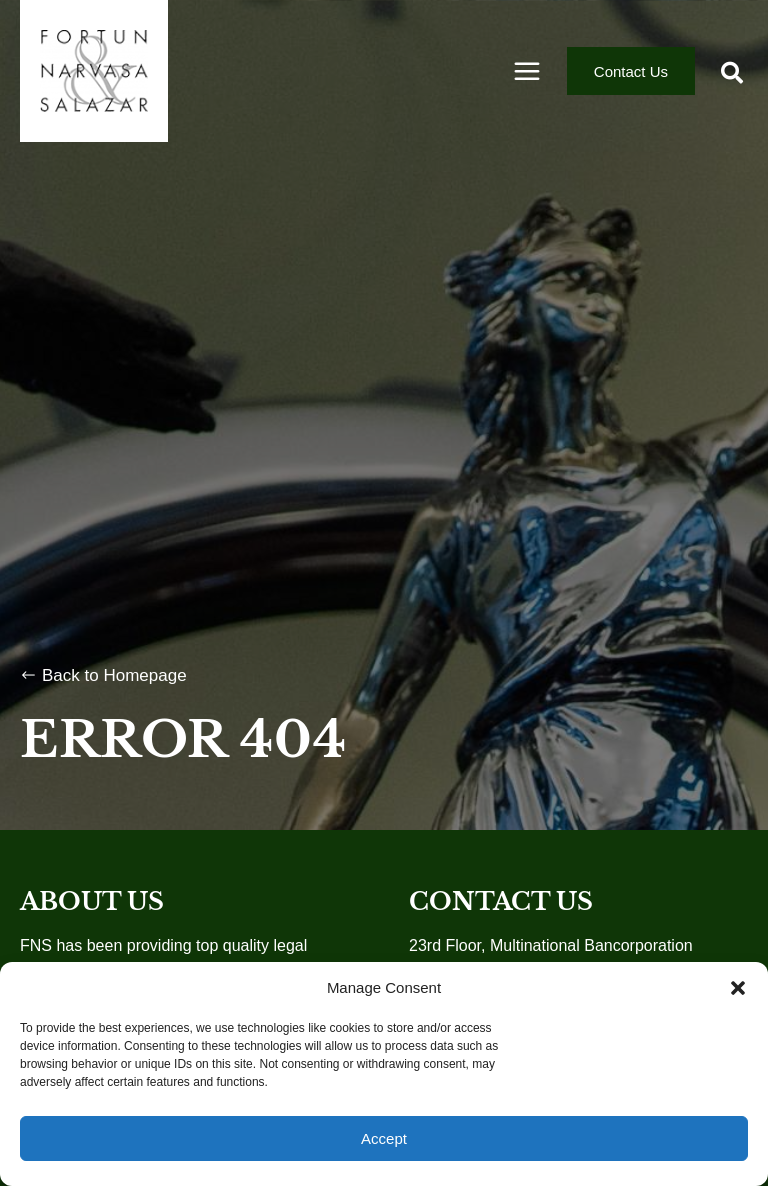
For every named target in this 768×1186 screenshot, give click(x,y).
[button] (738, 988)
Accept (384, 1138)
